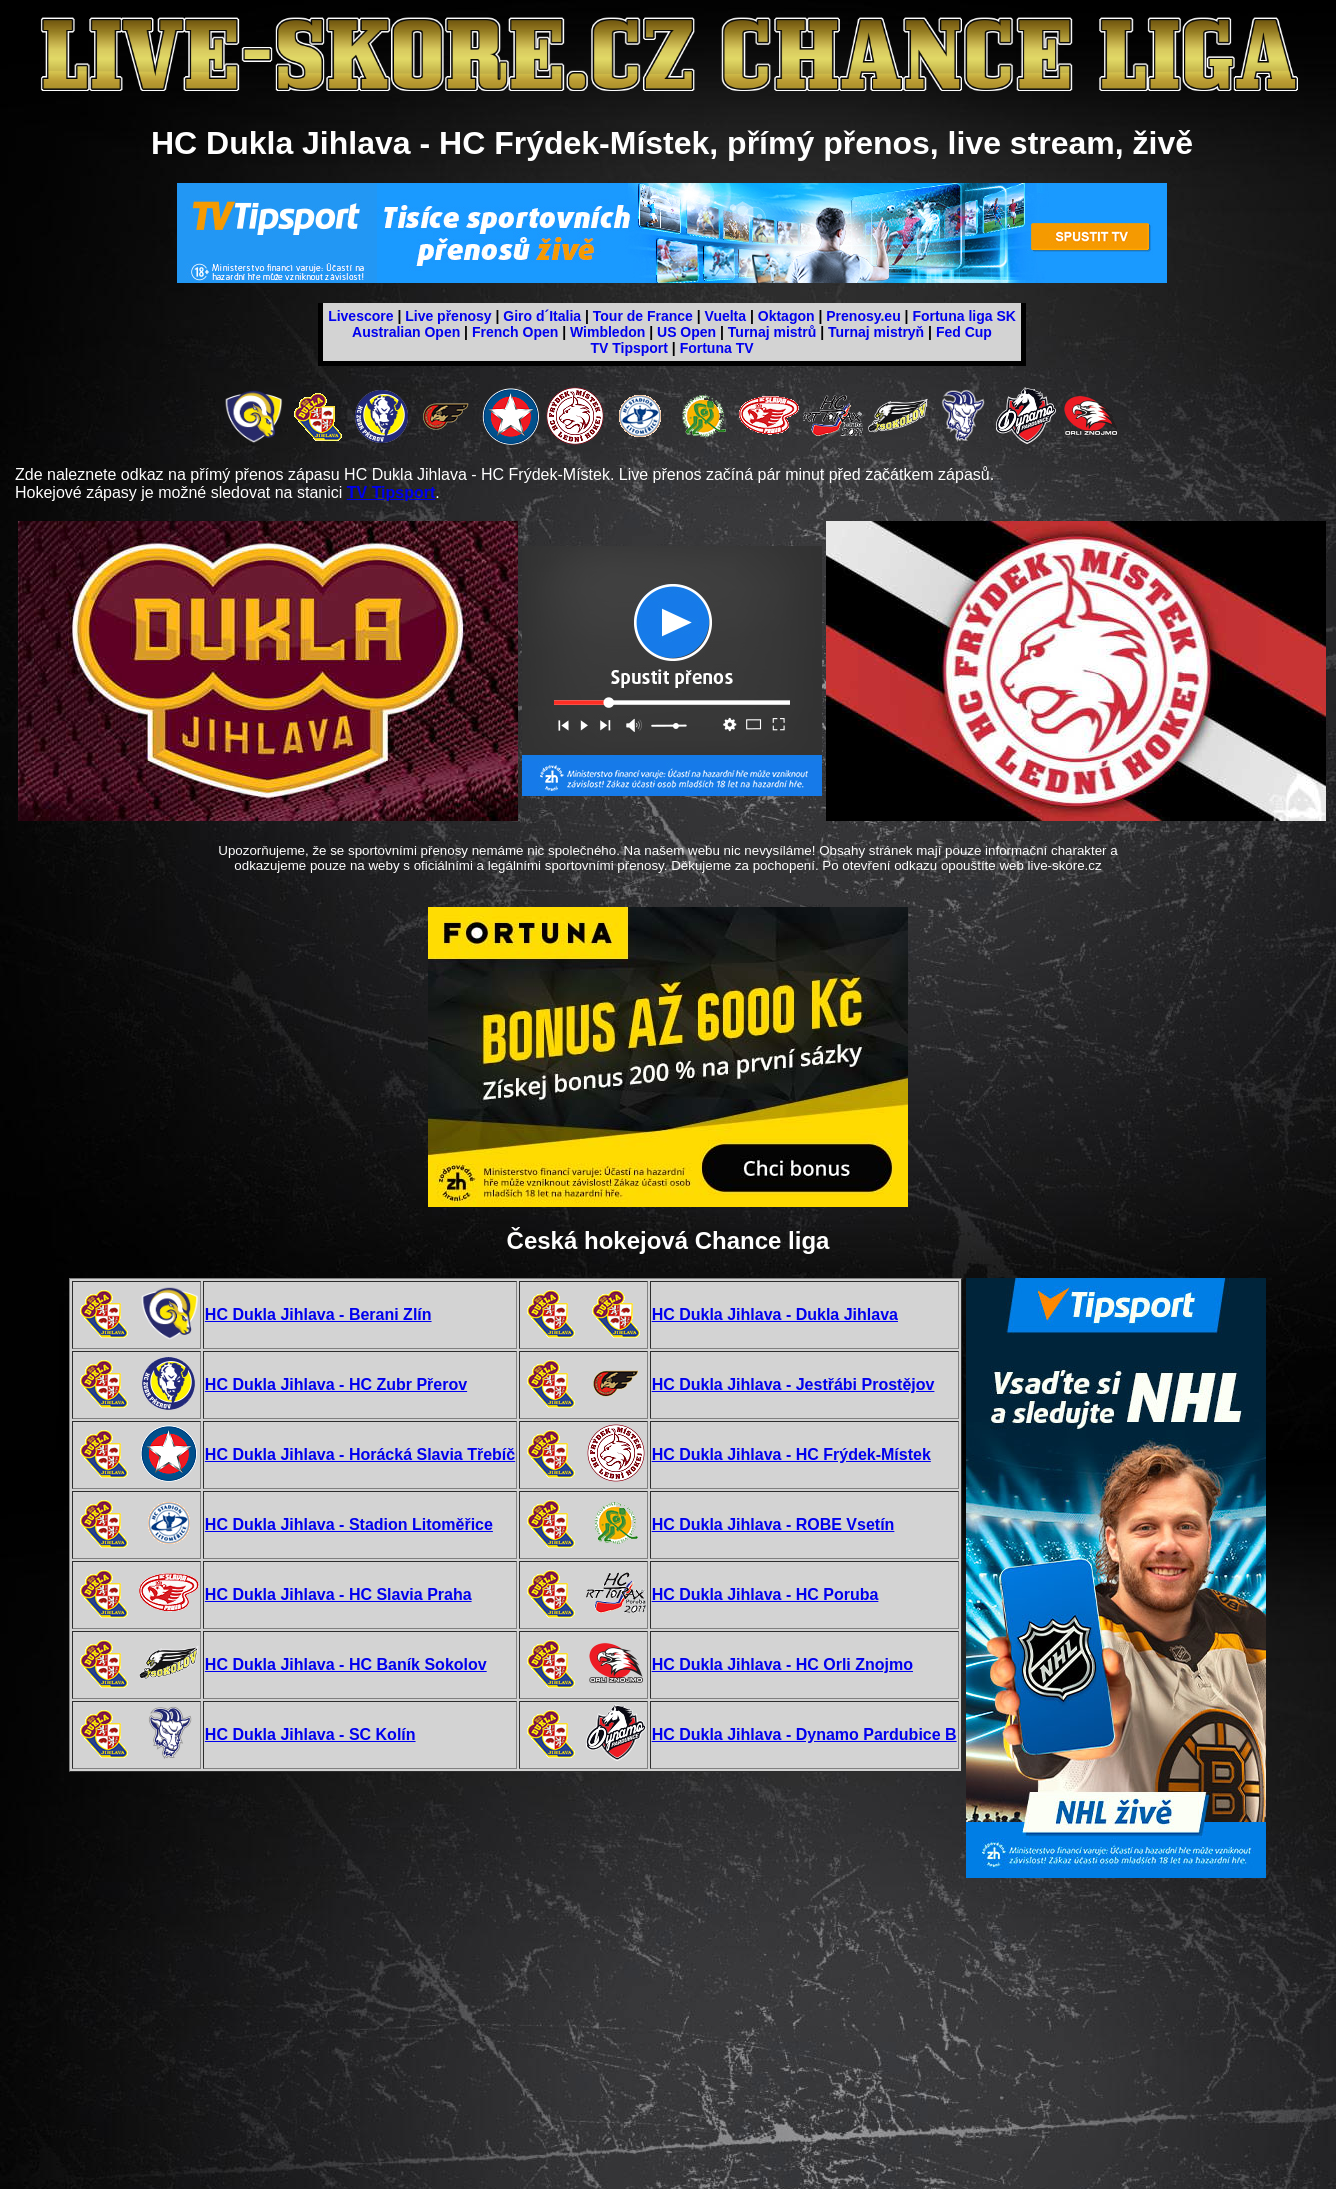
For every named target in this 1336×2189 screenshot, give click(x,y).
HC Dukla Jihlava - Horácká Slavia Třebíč (360, 1454)
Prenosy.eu (863, 316)
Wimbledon (607, 332)
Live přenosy (448, 316)
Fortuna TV (717, 348)
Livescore (360, 316)
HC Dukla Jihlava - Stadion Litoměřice (349, 1524)
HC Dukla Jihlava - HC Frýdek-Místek (791, 1454)
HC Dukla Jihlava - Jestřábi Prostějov (793, 1384)
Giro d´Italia (542, 316)
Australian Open (406, 332)
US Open (686, 332)
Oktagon (786, 316)
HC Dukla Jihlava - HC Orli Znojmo (782, 1664)
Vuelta (726, 316)
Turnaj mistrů (772, 332)
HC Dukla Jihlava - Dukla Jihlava (775, 1314)
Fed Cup (964, 332)
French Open (515, 332)
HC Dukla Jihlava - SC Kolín (310, 1734)
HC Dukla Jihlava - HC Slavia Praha (338, 1594)
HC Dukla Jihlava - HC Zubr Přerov (336, 1384)
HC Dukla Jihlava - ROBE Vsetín (773, 1524)
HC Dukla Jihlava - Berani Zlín (318, 1314)
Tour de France (643, 316)
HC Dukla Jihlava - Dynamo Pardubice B (804, 1734)
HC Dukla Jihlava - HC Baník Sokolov (346, 1664)
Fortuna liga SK (963, 316)
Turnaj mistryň (876, 332)
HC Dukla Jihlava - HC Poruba (765, 1594)
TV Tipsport (629, 348)
